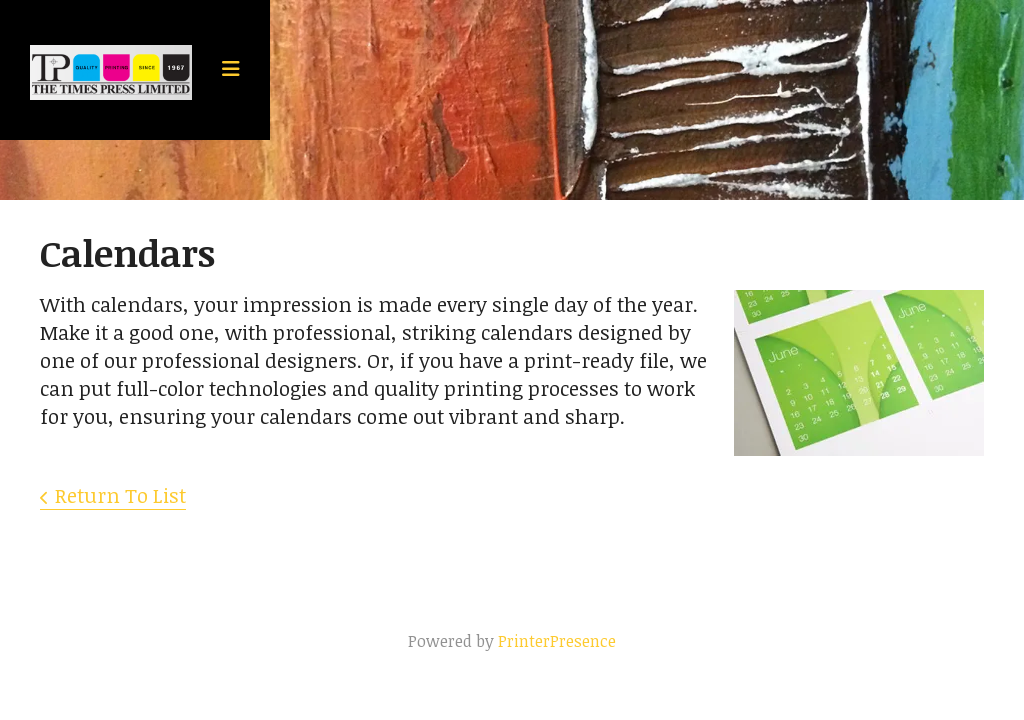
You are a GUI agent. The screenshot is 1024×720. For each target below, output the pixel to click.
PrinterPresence (557, 641)
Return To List (120, 495)
